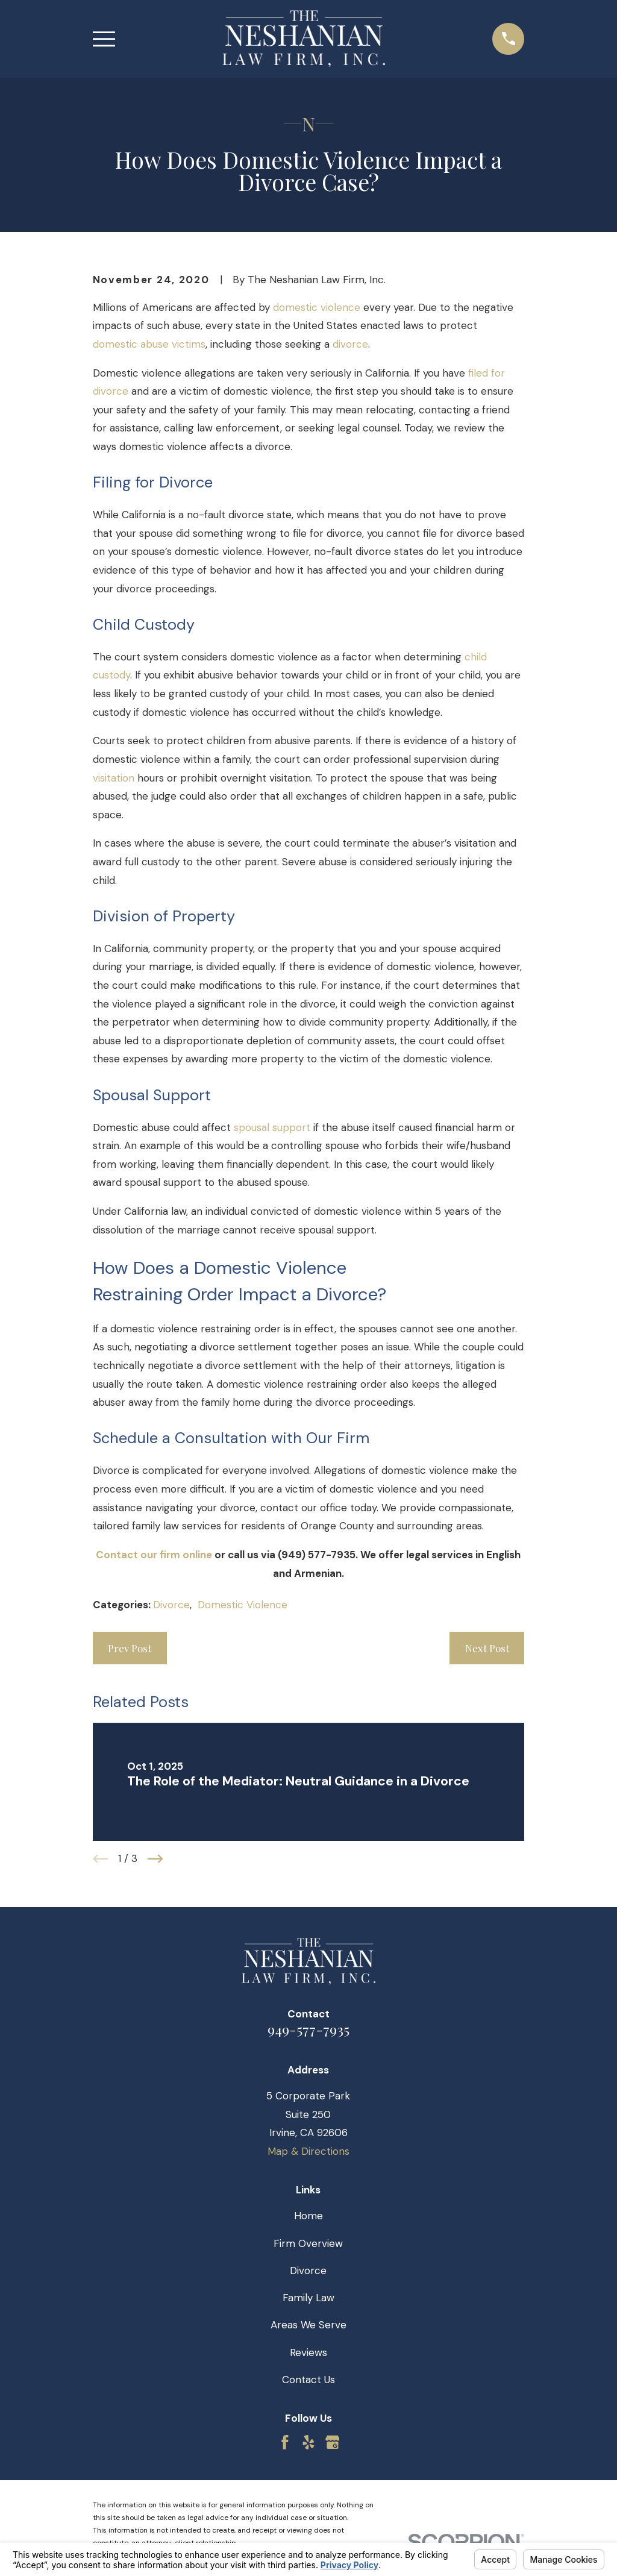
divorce (350, 344)
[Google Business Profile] (332, 2442)
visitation (113, 778)
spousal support (272, 1127)
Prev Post (129, 1648)
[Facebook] (285, 2442)
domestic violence (316, 307)
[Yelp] (308, 2442)
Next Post (487, 1648)
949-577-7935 (308, 2029)
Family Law (308, 2297)
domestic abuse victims (149, 344)
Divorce (171, 1604)
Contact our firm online (154, 1554)
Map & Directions (308, 2151)
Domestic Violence (242, 1604)
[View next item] (155, 1859)
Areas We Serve (308, 2324)
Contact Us (308, 2379)
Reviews (308, 2352)
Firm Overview (308, 2243)
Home (308, 2215)
